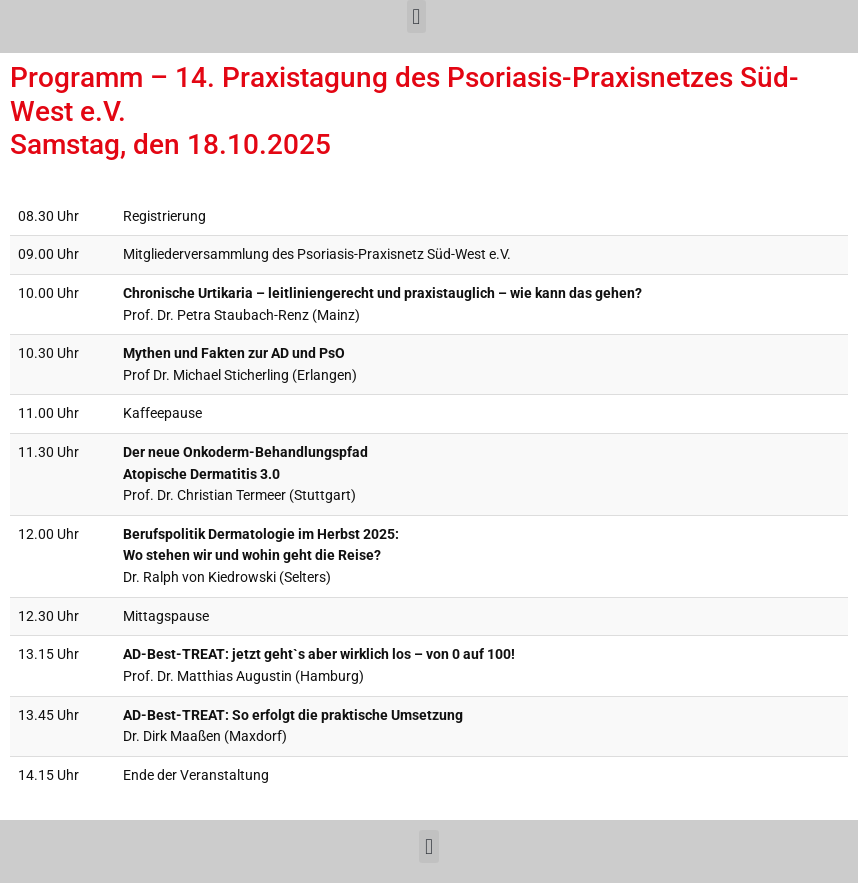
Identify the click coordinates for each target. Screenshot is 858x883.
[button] (416, 16)
